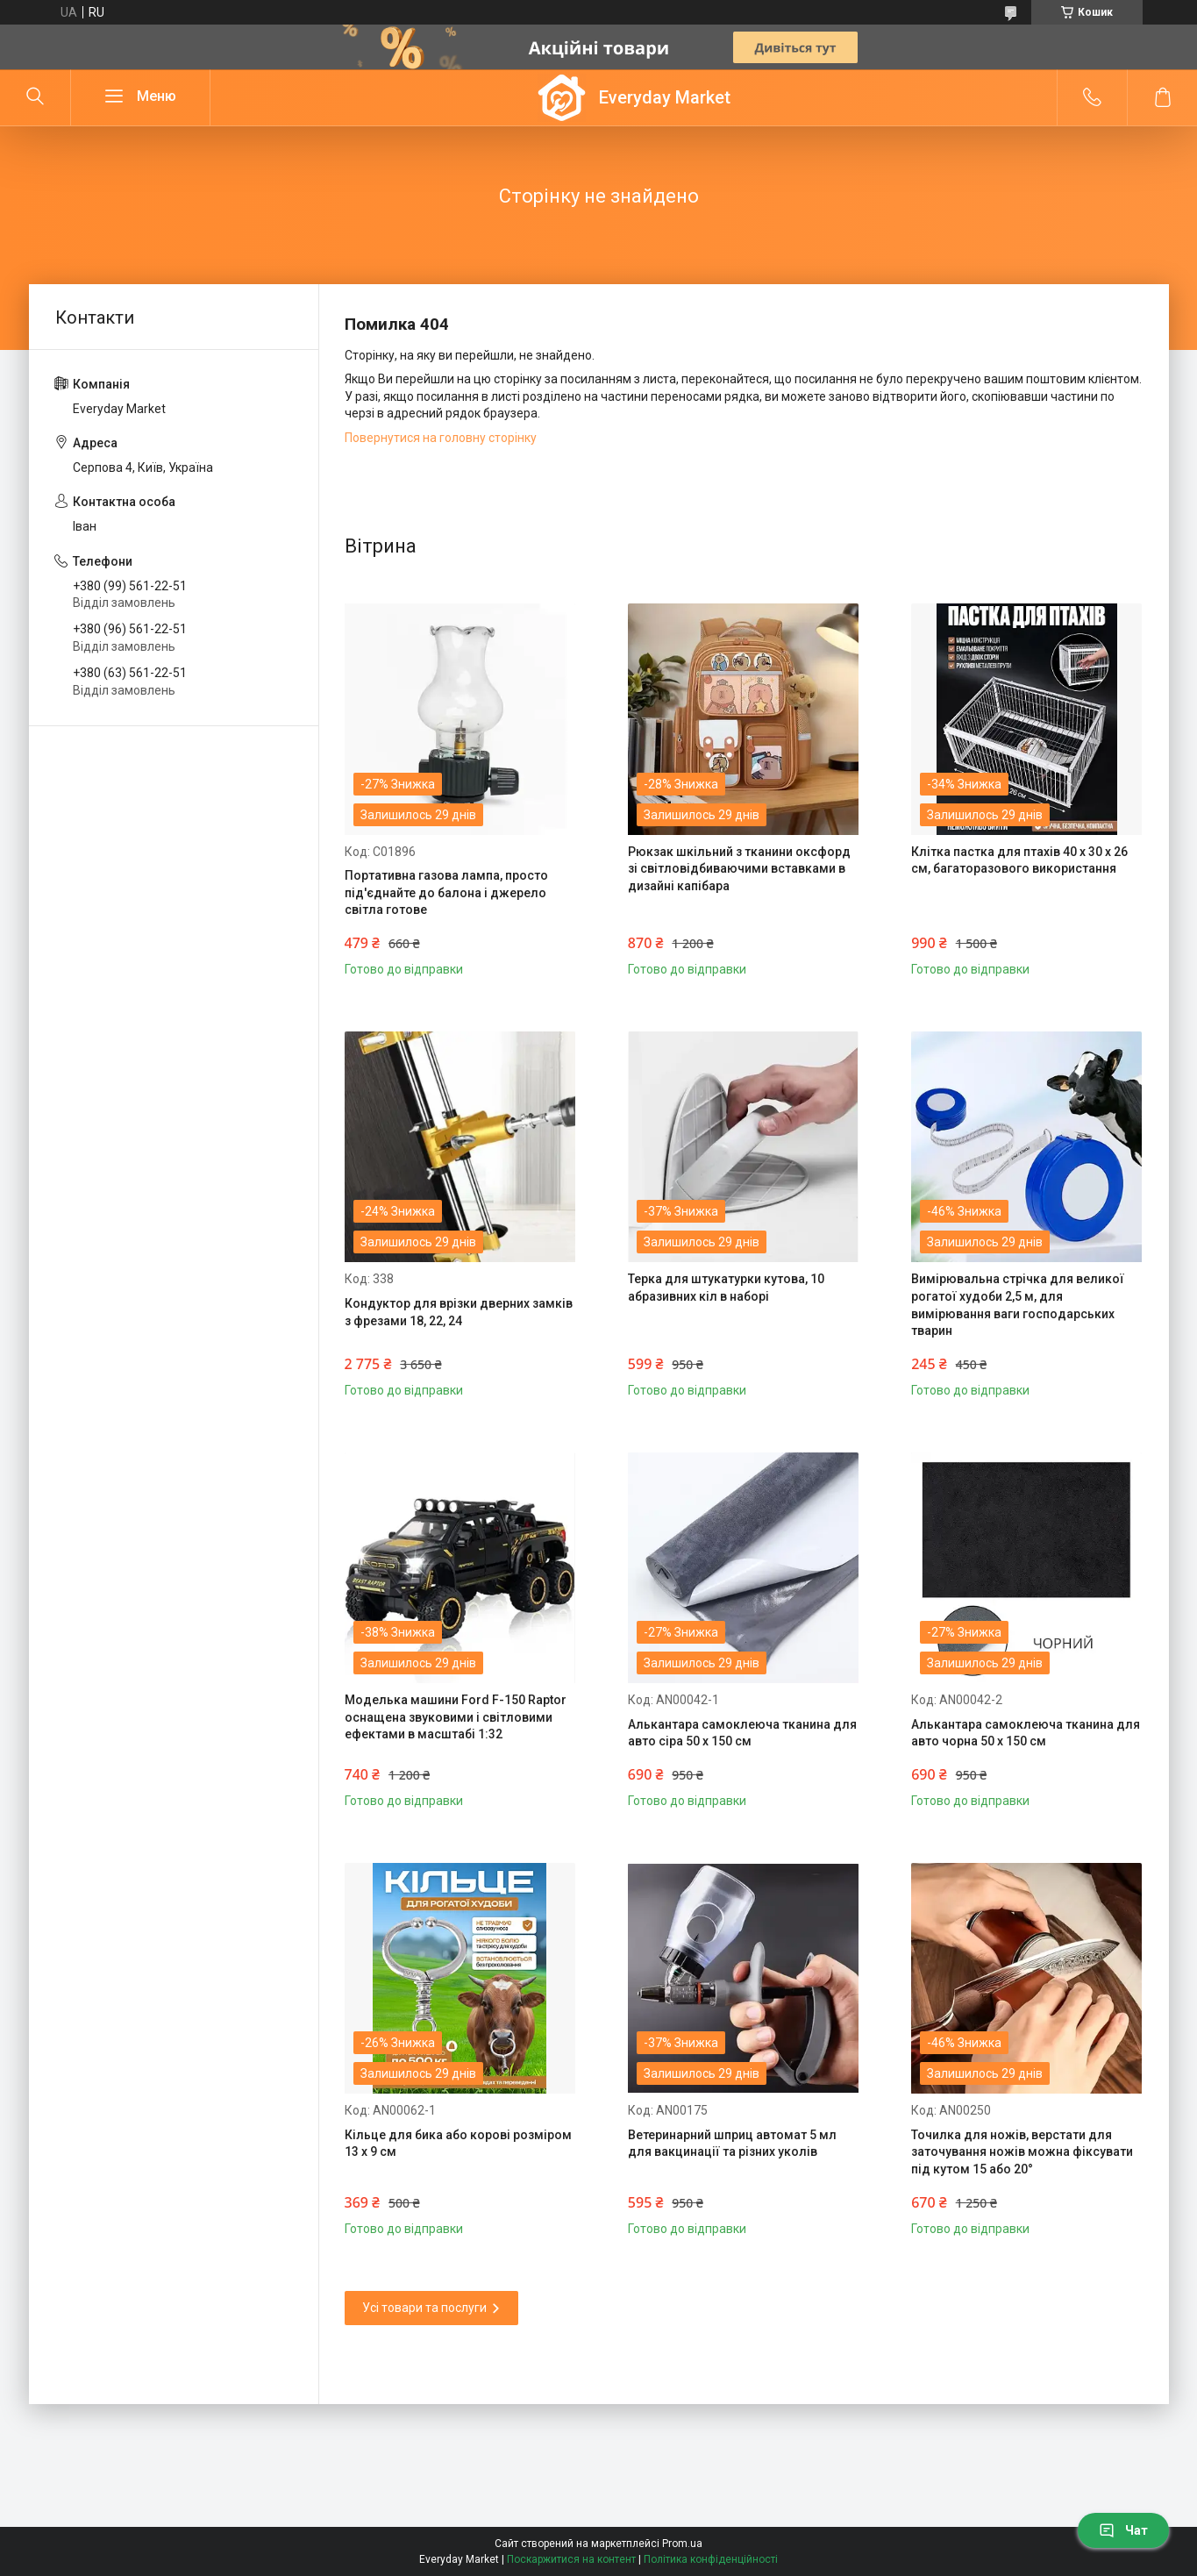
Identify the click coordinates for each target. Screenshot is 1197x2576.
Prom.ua (682, 2543)
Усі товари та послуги (424, 2308)
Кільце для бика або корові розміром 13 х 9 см (458, 2143)
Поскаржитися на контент (571, 2559)
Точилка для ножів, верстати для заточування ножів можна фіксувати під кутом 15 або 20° (1022, 2152)
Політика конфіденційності (711, 2559)
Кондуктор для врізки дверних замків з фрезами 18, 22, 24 (459, 1312)
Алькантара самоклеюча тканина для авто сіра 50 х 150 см (742, 1733)
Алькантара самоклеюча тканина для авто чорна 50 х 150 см (1025, 1733)
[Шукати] (35, 97)
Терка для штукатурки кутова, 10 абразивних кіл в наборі (726, 1287)
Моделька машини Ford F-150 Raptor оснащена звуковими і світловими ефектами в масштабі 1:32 (455, 1717)
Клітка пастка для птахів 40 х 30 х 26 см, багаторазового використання (1019, 860)
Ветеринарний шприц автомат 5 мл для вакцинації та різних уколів (732, 2143)
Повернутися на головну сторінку (441, 438)
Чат (1123, 2530)
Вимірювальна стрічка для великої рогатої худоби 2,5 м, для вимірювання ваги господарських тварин (1017, 1305)
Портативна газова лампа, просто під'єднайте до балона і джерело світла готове (446, 892)
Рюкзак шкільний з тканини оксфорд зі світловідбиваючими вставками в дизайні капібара (739, 869)
